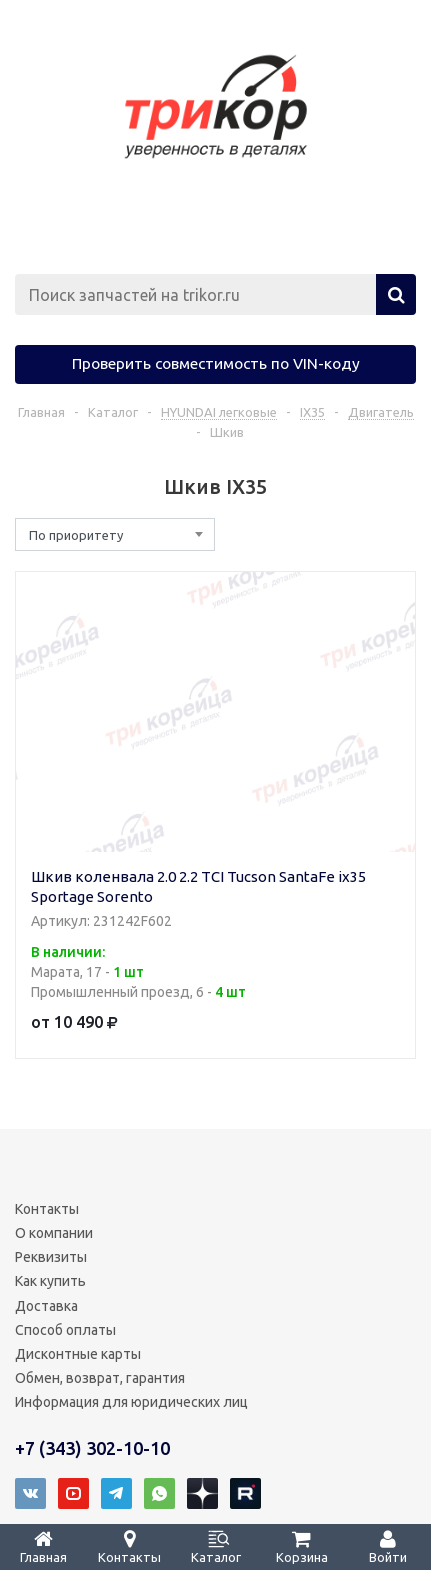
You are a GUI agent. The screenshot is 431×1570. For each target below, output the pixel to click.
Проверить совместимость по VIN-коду (216, 363)
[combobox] (115, 534)
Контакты (47, 1209)
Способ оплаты (65, 1330)
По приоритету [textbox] (76, 535)
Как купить (50, 1281)
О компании (54, 1233)
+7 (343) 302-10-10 (92, 1448)
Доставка (46, 1306)
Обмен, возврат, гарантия (100, 1378)
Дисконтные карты (78, 1354)
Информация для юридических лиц (131, 1402)
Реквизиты (51, 1257)
